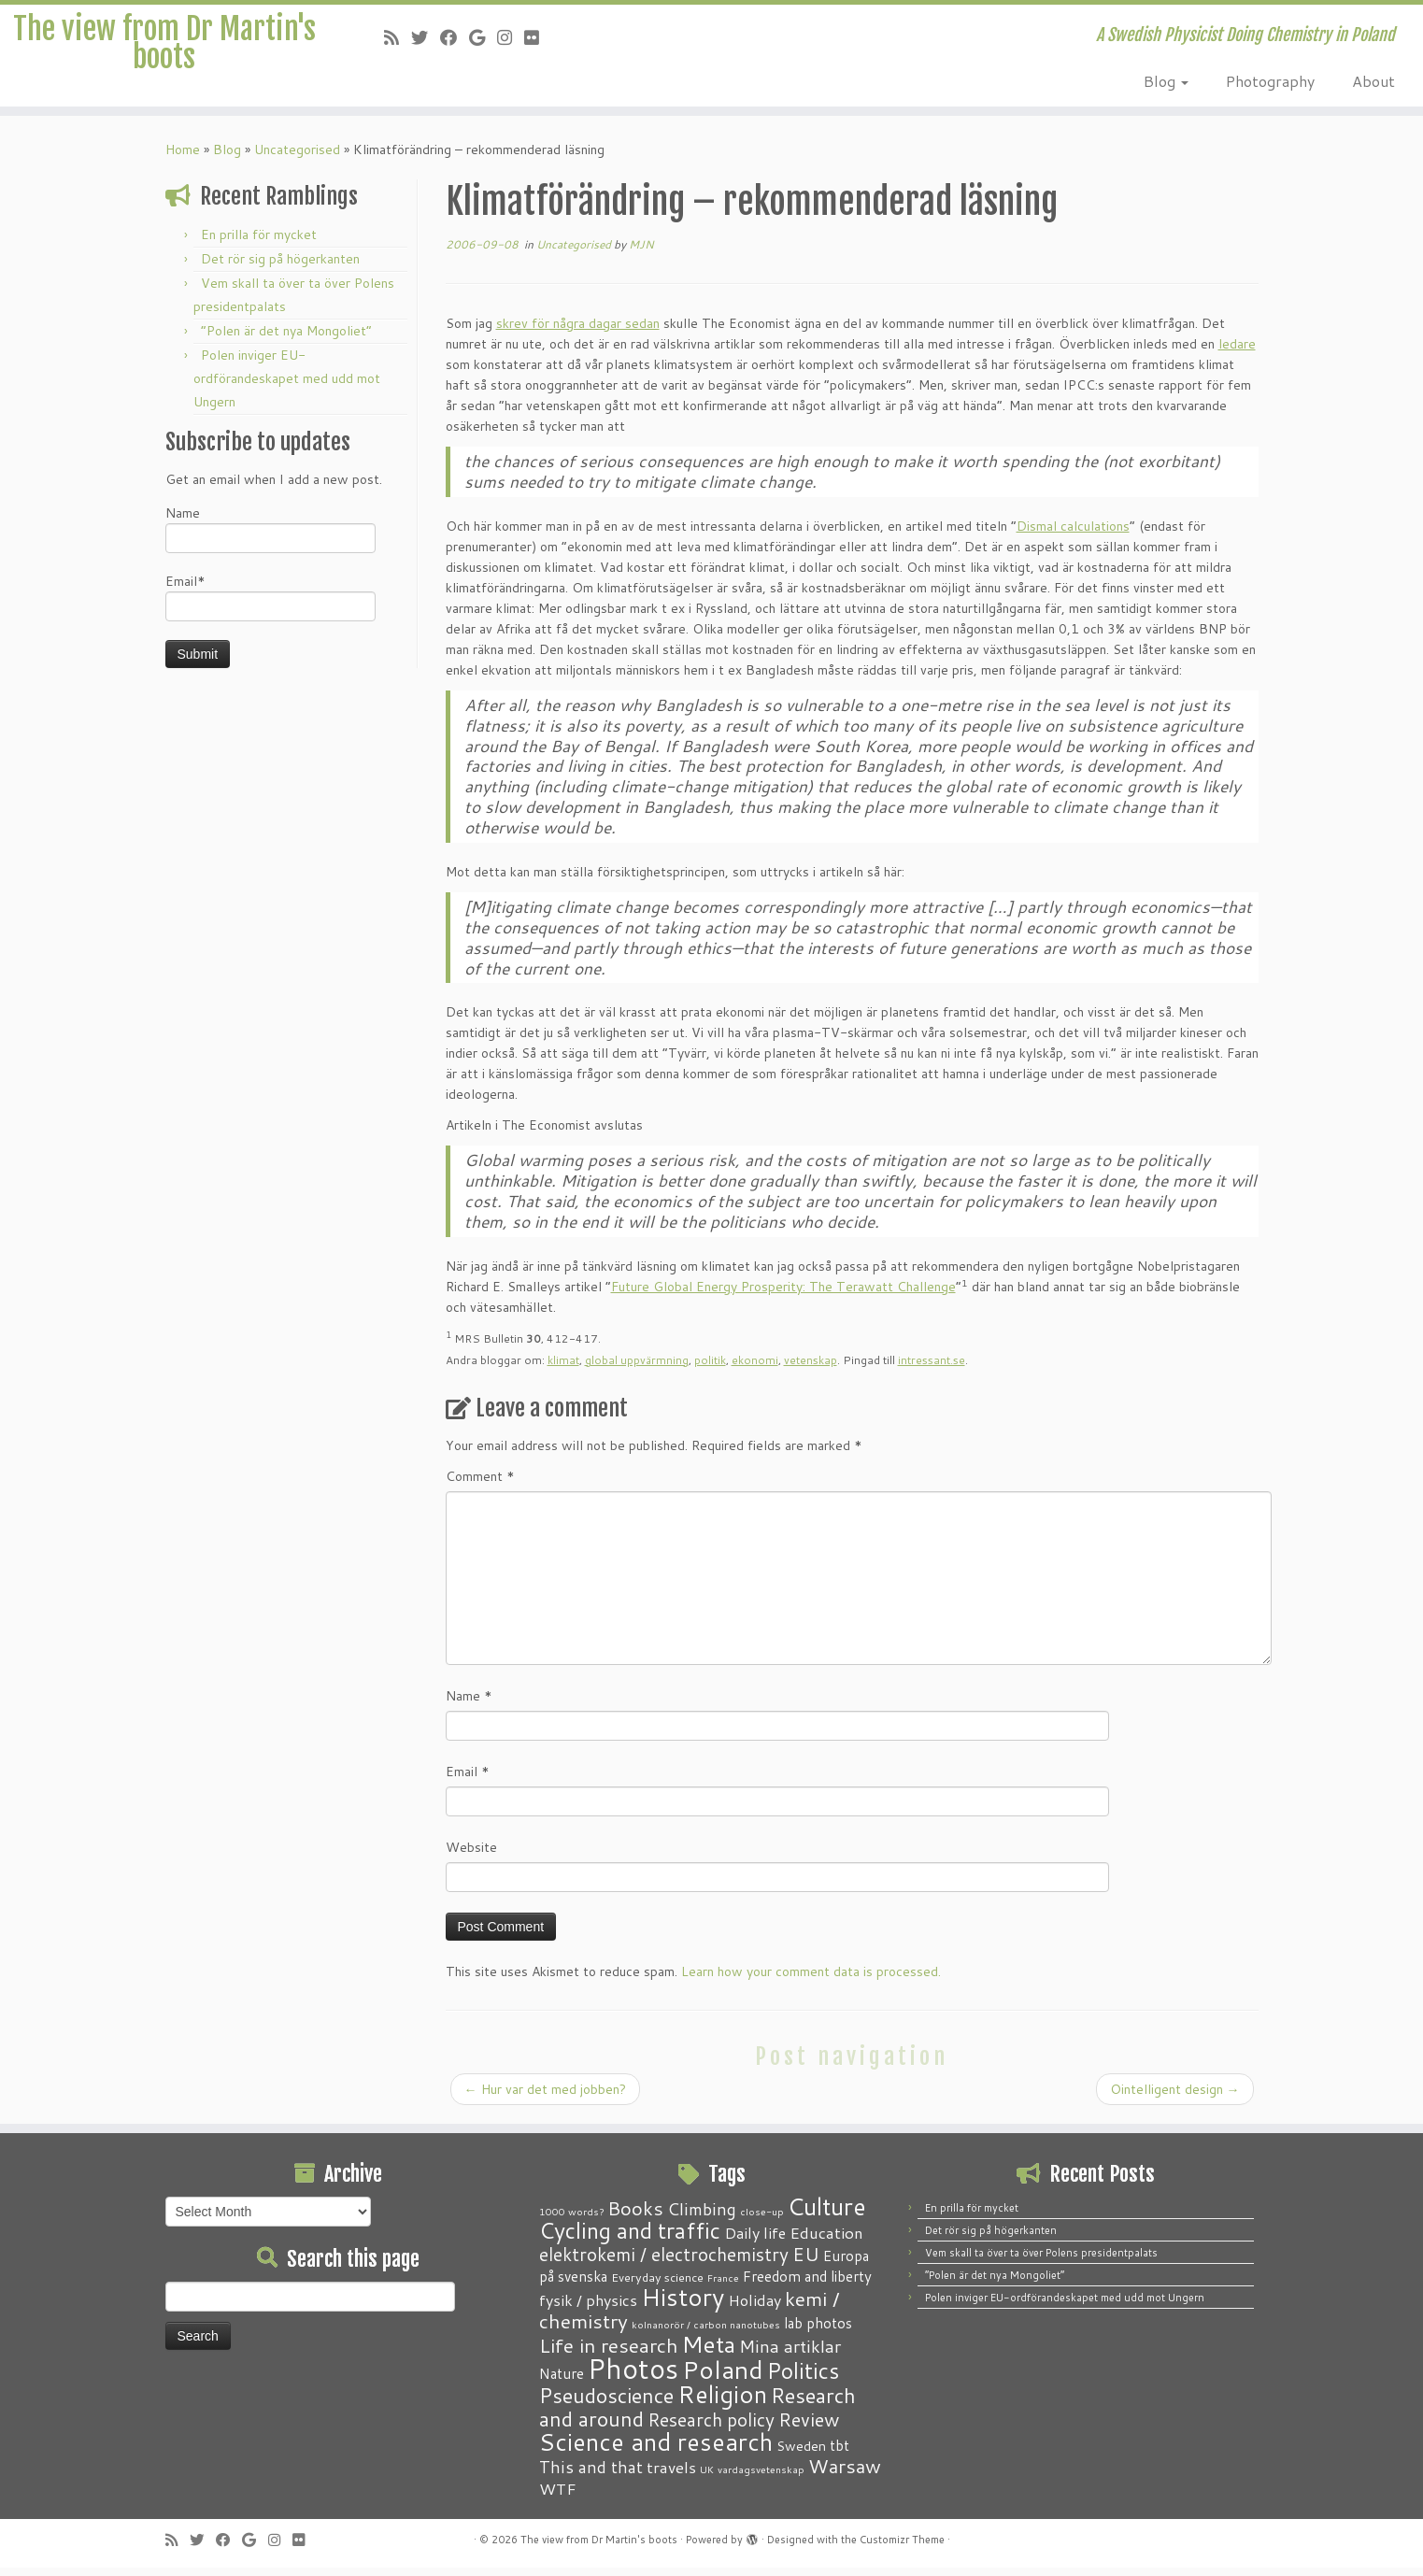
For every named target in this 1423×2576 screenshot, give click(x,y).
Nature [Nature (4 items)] (561, 2381)
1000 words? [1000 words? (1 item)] (571, 2220)
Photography (1270, 81)
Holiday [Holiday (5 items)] (754, 2308)
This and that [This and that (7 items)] (591, 2475)
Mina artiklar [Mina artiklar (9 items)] (790, 2354)
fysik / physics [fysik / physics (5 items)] (588, 2308)
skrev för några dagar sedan (578, 331)
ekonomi (755, 1368)
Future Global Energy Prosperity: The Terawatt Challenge (783, 1295)
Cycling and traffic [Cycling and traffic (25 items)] (629, 2239)
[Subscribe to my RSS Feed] (397, 37)
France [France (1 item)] (723, 2286)
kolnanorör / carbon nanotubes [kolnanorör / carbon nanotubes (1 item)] (706, 2333)
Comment (480, 1484)
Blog (1166, 81)
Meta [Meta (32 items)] (708, 2352)
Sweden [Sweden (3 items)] (801, 2454)
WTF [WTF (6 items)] (557, 2496)
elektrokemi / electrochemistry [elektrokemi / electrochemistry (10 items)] (664, 2262)
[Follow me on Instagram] (510, 37)
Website (471, 1855)
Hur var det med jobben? (545, 2097)
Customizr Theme (902, 2547)
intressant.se (931, 1368)
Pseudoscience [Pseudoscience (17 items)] (606, 2403)
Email (468, 1780)
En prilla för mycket (259, 243)
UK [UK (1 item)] (707, 2477)
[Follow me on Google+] (483, 37)
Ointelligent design (1175, 2097)
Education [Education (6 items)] (826, 2240)
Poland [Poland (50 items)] (722, 2378)
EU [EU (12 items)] (805, 2262)
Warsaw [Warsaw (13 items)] (844, 2474)
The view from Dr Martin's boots (164, 60)
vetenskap (810, 1368)
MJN (641, 253)
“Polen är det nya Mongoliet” (286, 339)
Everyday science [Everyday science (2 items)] (657, 2285)
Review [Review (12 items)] (808, 2427)
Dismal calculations (1073, 534)
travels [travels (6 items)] (671, 2475)
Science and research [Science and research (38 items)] (656, 2450)
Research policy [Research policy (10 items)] (711, 2428)
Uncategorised (297, 158)
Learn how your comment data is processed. (811, 1980)
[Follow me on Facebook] (454, 37)
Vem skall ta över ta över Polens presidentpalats (1041, 2261)
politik (710, 1368)
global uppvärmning (637, 1368)
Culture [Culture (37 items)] (827, 2214)
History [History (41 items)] (682, 2305)
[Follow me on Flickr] (537, 37)
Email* (270, 605)
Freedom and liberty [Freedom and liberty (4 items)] (807, 2284)
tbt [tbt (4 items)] (839, 2453)
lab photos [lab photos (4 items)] (818, 2331)
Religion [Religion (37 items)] (722, 2402)
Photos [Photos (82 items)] (633, 2376)
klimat (563, 1368)
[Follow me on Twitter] (425, 37)
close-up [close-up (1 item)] (762, 2220)
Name (270, 537)
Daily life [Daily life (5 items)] (755, 2241)
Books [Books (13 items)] (635, 2216)
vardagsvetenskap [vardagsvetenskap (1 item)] (761, 2477)
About (1373, 81)
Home (182, 158)
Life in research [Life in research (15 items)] (608, 2354)
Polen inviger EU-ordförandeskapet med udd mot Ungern (286, 387)
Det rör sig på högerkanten (280, 267)
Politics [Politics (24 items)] (803, 2379)
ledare (1237, 352)
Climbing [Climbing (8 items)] (701, 2217)
